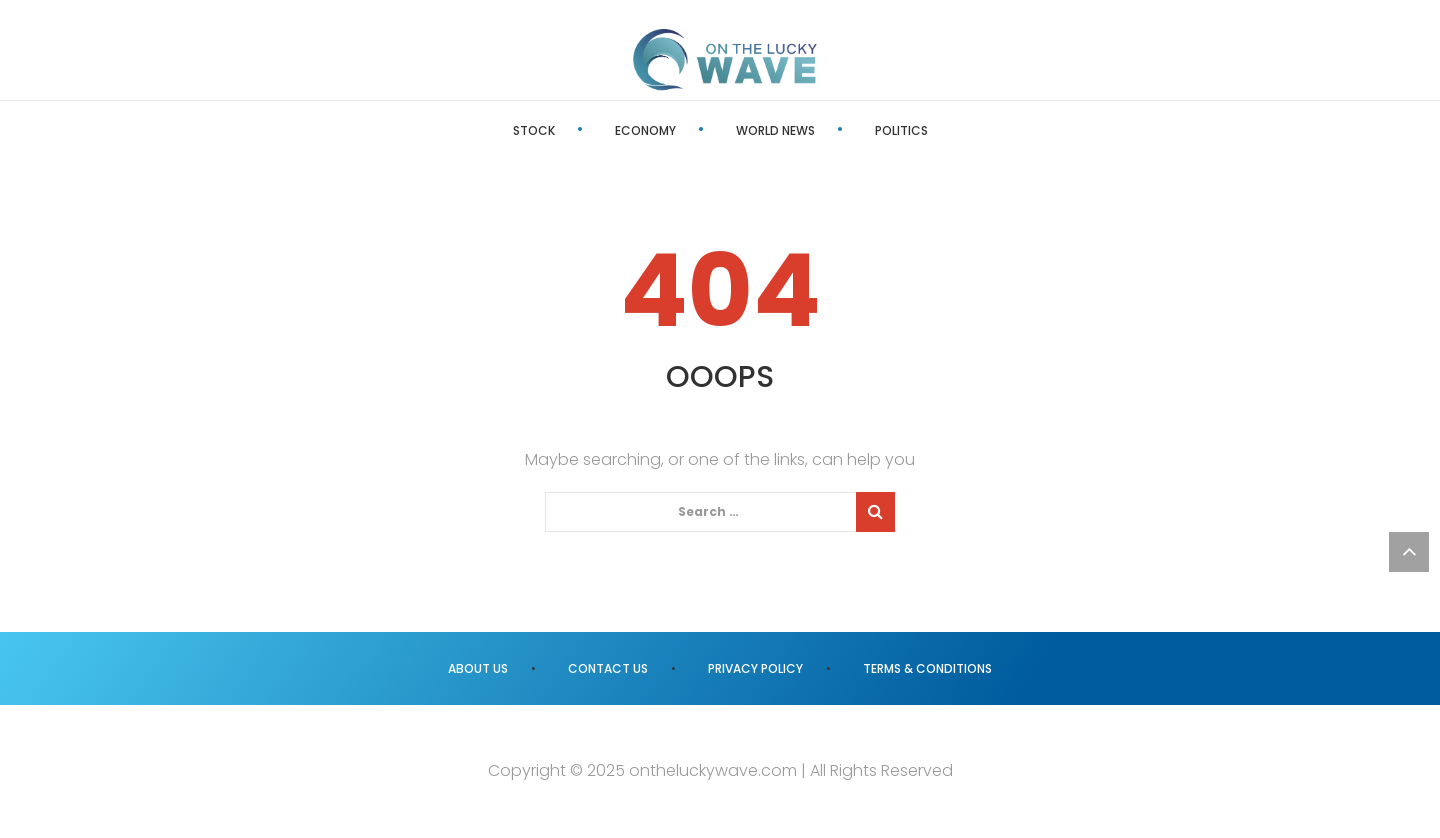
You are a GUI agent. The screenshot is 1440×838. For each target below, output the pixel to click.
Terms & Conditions (927, 668)
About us (478, 668)
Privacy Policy (755, 668)
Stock (534, 130)
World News (775, 130)
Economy (645, 130)
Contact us (608, 668)
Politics (901, 130)
